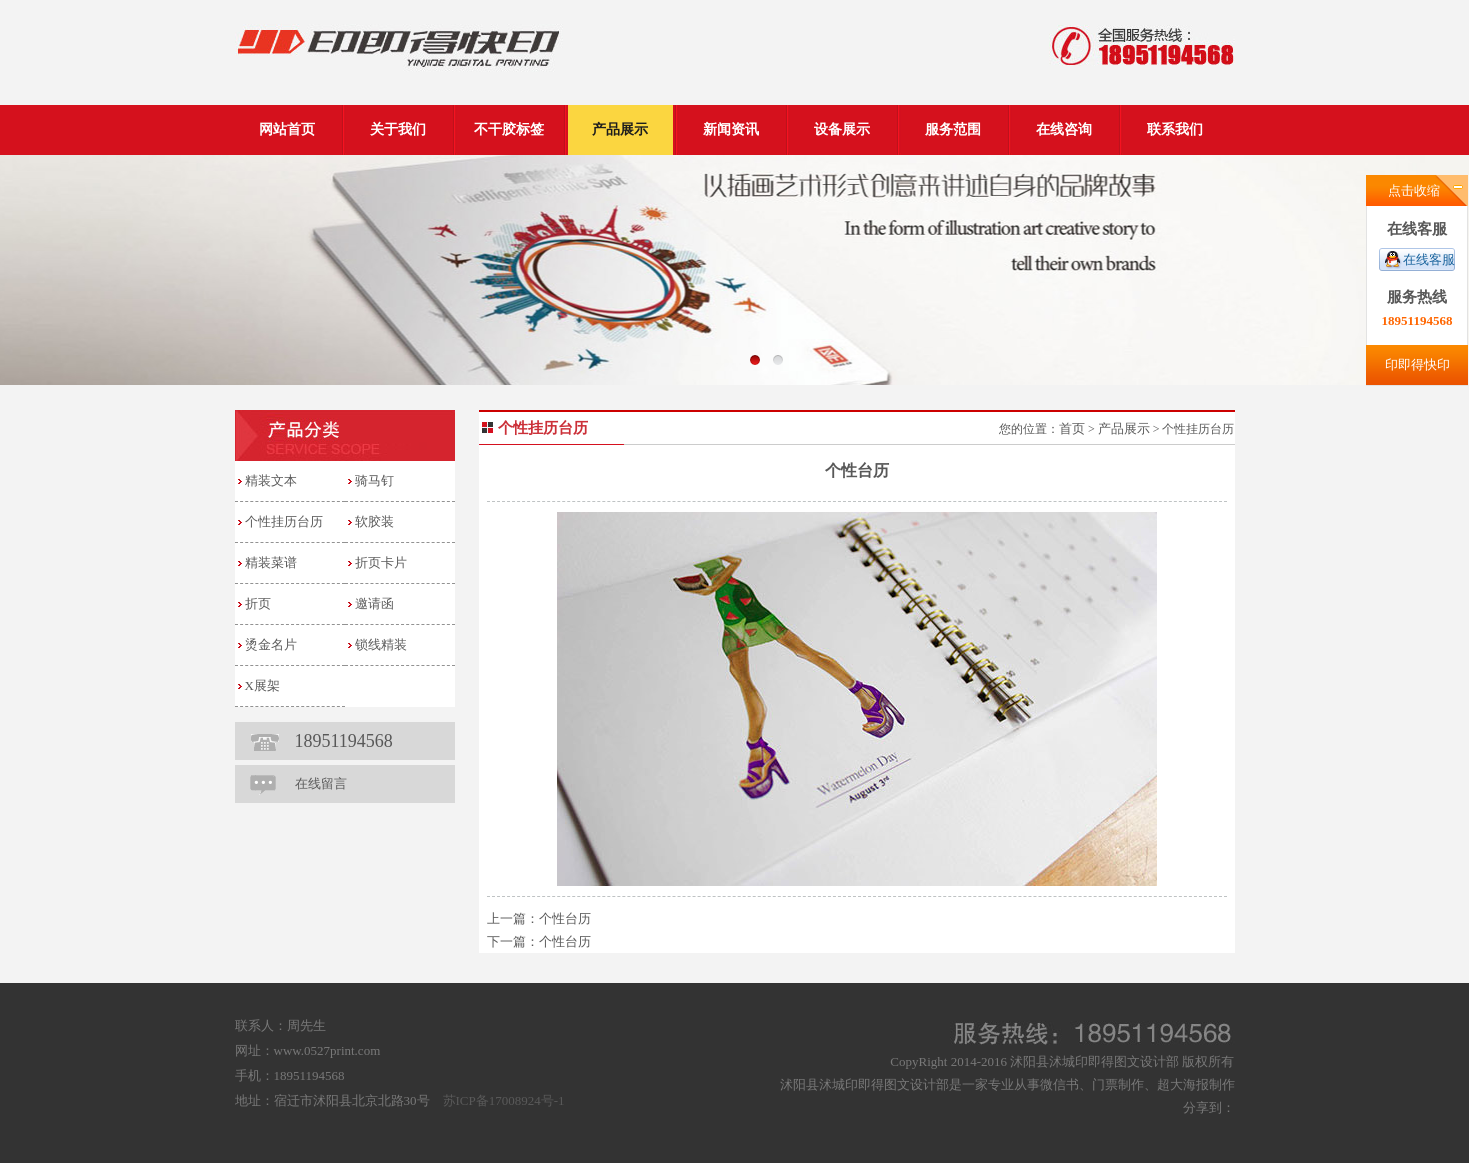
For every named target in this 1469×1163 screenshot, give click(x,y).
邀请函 (374, 603)
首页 (1072, 428)
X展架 (262, 685)
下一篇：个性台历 (539, 941)
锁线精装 (381, 644)
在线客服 (1429, 259)
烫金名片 (271, 644)
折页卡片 (381, 562)
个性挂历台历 (284, 521)
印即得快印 (1417, 364)
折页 (258, 603)
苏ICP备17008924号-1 (504, 1100)
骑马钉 (374, 480)
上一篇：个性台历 (539, 918)
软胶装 (374, 521)
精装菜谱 (271, 562)
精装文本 (271, 480)
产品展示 (1124, 428)
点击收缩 (1414, 190)
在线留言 (321, 783)
